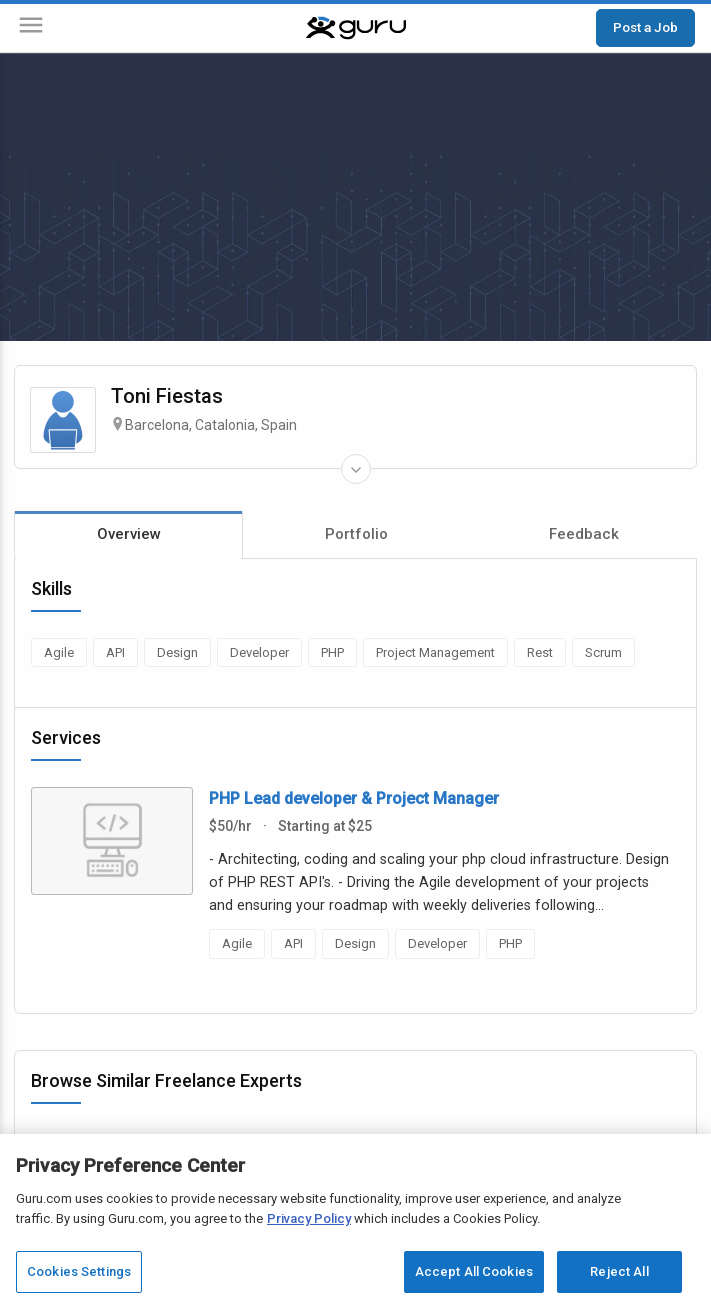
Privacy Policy (309, 1218)
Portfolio (356, 534)
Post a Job (645, 27)
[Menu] (31, 28)
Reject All (619, 1271)
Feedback (584, 534)
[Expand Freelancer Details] (356, 469)
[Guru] (356, 28)
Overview (129, 534)
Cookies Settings (79, 1271)
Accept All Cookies (474, 1271)
